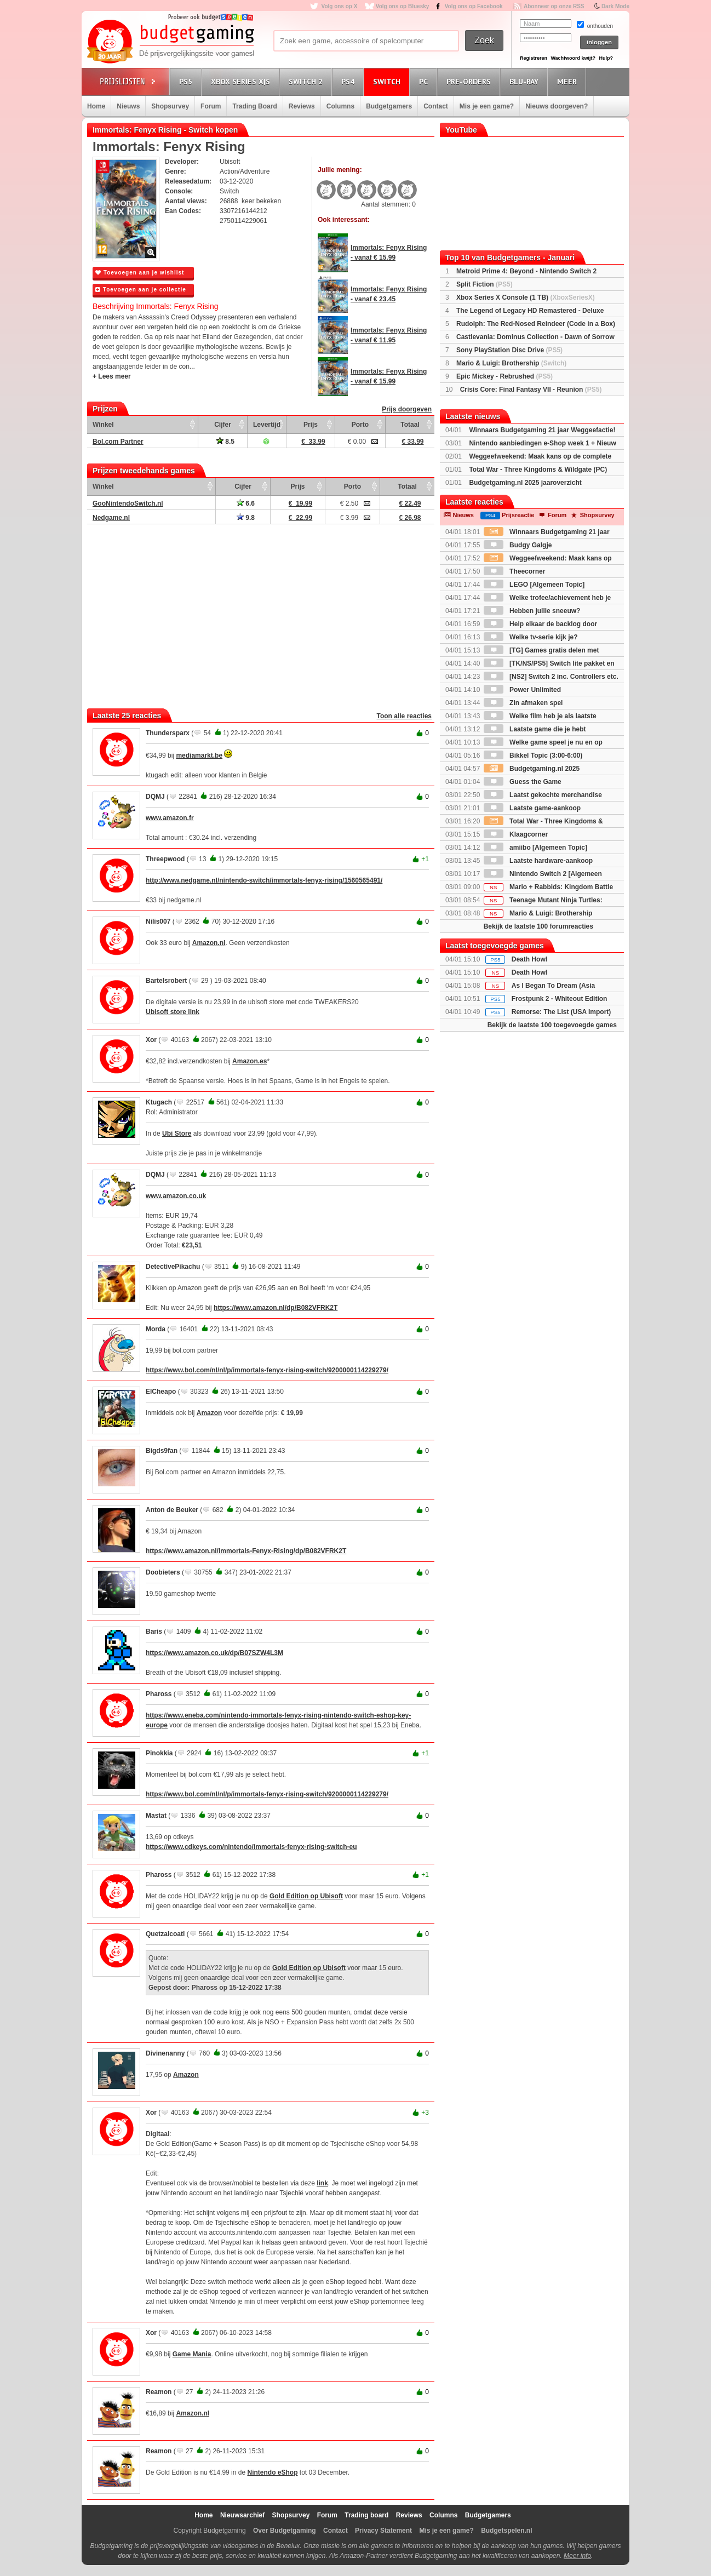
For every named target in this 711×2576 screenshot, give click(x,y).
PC (425, 81)
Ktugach (159, 1102)
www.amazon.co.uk (176, 1196)
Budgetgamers (389, 106)
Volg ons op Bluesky (402, 6)
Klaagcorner (516, 834)
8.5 (225, 441)
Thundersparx (168, 733)
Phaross (158, 1694)
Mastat (156, 1815)
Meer (568, 81)
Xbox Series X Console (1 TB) (525, 297)
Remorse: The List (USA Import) (561, 1012)
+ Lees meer (112, 376)
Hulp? (606, 58)
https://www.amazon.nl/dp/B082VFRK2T (275, 1308)
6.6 (246, 503)
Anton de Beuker (172, 1510)
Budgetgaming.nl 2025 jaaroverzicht (525, 482)
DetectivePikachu (173, 1266)
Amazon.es (249, 1061)
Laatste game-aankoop (532, 808)
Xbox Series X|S (242, 81)
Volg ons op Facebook (474, 6)
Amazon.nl (209, 943)
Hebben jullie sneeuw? (532, 611)
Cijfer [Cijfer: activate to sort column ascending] (222, 424)
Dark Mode (615, 6)
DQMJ (155, 796)
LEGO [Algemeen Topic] (534, 584)
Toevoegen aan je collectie (140, 290)
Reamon (158, 2392)
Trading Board (254, 106)
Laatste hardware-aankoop (538, 861)
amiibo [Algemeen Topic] (535, 847)
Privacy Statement (383, 2530)
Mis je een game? (487, 106)
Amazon (209, 1413)
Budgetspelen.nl (506, 2530)
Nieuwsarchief (242, 2515)
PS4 (349, 81)
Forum (210, 106)
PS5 (187, 81)
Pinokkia (159, 1753)
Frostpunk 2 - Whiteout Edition (559, 999)
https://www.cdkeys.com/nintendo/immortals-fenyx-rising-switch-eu (251, 1847)
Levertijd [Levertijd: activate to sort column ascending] (266, 424)
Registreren (533, 58)
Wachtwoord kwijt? (573, 58)
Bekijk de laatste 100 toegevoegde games (552, 1025)
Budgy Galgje (518, 545)
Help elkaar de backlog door (540, 624)
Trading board (366, 2515)
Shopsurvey (170, 106)
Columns (340, 106)
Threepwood (165, 859)
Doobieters (163, 1572)
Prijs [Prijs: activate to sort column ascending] (310, 424)
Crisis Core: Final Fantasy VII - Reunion (531, 389)
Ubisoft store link (172, 1012)
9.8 (246, 518)
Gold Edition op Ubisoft (306, 1896)
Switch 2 (307, 81)
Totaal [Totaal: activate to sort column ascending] (409, 424)
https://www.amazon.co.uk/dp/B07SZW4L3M (214, 1653)
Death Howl (529, 959)
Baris (154, 1631)
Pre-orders (470, 81)
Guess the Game (522, 782)
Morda (155, 1329)
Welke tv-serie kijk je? (531, 637)
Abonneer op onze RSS (554, 6)
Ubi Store (176, 1133)
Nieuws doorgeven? (556, 106)
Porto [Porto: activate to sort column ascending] (360, 424)
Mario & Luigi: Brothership (511, 363)
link (322, 2183)
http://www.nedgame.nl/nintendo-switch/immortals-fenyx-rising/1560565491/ (264, 880)
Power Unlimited (522, 690)
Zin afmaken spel (523, 703)
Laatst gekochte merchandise (543, 795)
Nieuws (128, 106)
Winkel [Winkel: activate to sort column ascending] (103, 424)
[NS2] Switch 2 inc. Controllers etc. (551, 676)
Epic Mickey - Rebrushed (504, 376)
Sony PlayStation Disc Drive (509, 350)
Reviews (302, 106)
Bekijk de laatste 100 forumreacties (538, 926)
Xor (151, 1040)
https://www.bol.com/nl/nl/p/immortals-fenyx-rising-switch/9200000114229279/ (267, 1370)
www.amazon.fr (170, 818)
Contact (435, 106)
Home (96, 106)
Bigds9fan (161, 1451)
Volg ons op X (339, 6)
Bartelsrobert (166, 980)
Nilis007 (158, 921)
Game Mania (192, 2354)
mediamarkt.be (199, 755)
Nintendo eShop (272, 2472)
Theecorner (515, 571)
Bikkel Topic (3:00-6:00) (533, 755)
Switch (388, 81)
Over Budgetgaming (284, 2530)
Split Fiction (484, 284)
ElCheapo (161, 1391)
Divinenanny (165, 2053)
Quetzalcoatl (165, 1934)
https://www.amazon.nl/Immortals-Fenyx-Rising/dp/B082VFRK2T (246, 1551)
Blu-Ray (525, 81)
